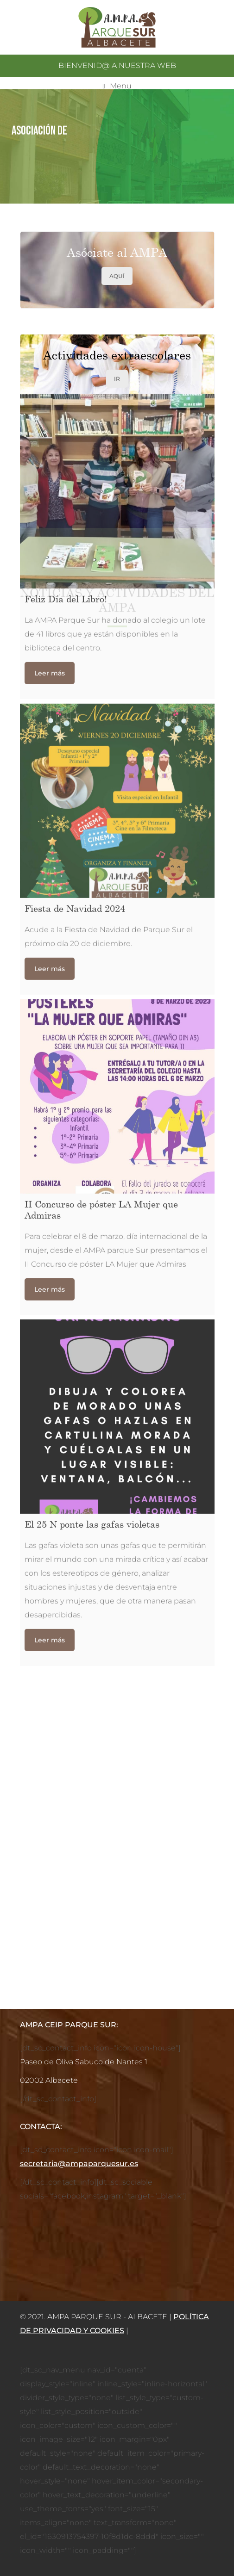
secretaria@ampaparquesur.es (79, 2163)
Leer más (49, 53)
